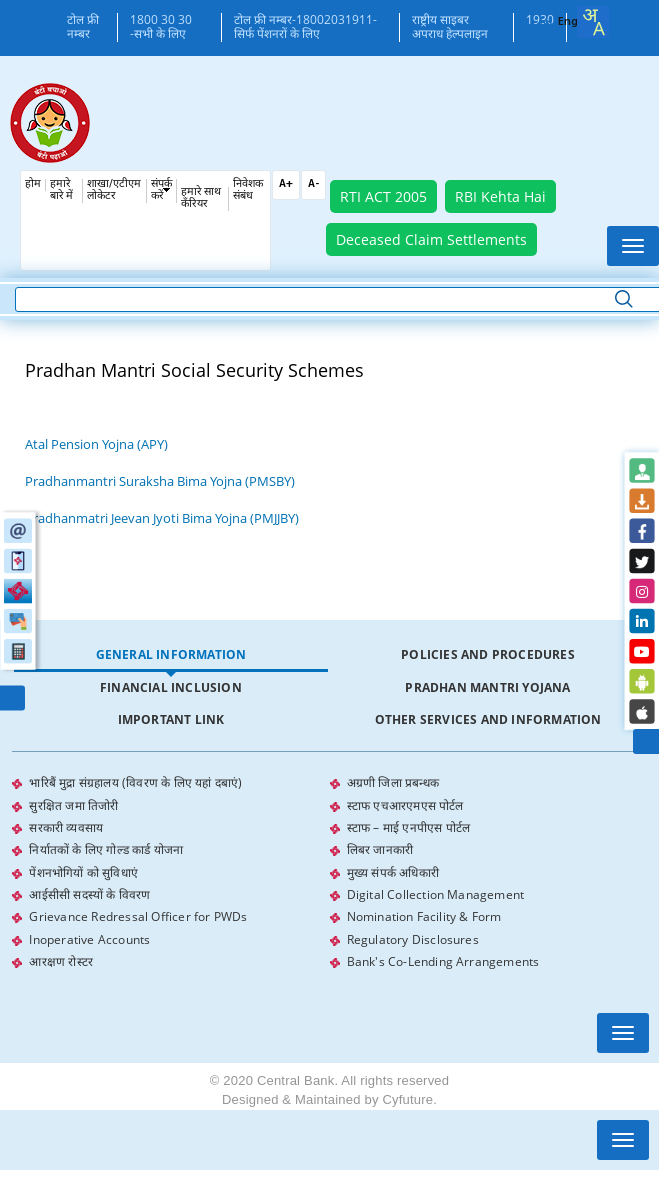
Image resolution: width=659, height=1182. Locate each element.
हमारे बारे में (61, 190)
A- (313, 184)
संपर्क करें (161, 190)
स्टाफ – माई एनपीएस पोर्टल (409, 826)
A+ (286, 184)
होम (33, 184)
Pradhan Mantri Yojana (487, 687)
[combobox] (593, 22)
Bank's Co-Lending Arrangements (443, 958)
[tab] (170, 655)
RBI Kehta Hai (500, 196)
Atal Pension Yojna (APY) (96, 444)
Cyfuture (407, 1096)
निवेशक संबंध (248, 190)
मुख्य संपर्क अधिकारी (393, 870)
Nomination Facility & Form (424, 914)
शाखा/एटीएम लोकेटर (114, 190)
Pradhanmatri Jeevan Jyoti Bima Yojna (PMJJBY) (162, 518)
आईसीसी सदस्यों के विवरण (89, 892)
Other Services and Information (488, 719)
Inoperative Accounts (89, 936)
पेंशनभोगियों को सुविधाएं (83, 870)
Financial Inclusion (171, 687)
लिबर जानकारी (380, 848)
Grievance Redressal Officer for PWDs (138, 914)
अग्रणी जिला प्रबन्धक (393, 782)
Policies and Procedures (488, 654)
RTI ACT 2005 (383, 196)
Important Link (171, 719)
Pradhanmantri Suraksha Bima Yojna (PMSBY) (160, 481)
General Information (171, 654)
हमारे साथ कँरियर (201, 198)
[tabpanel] (329, 871)
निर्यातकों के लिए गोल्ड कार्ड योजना (106, 848)
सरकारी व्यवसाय (66, 826)
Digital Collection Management (436, 892)
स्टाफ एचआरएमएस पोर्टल (405, 804)
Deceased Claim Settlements (431, 239)
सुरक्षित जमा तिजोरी (73, 804)
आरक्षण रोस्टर (61, 958)
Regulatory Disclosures (413, 936)
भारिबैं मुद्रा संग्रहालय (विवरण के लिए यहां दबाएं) (135, 782)
